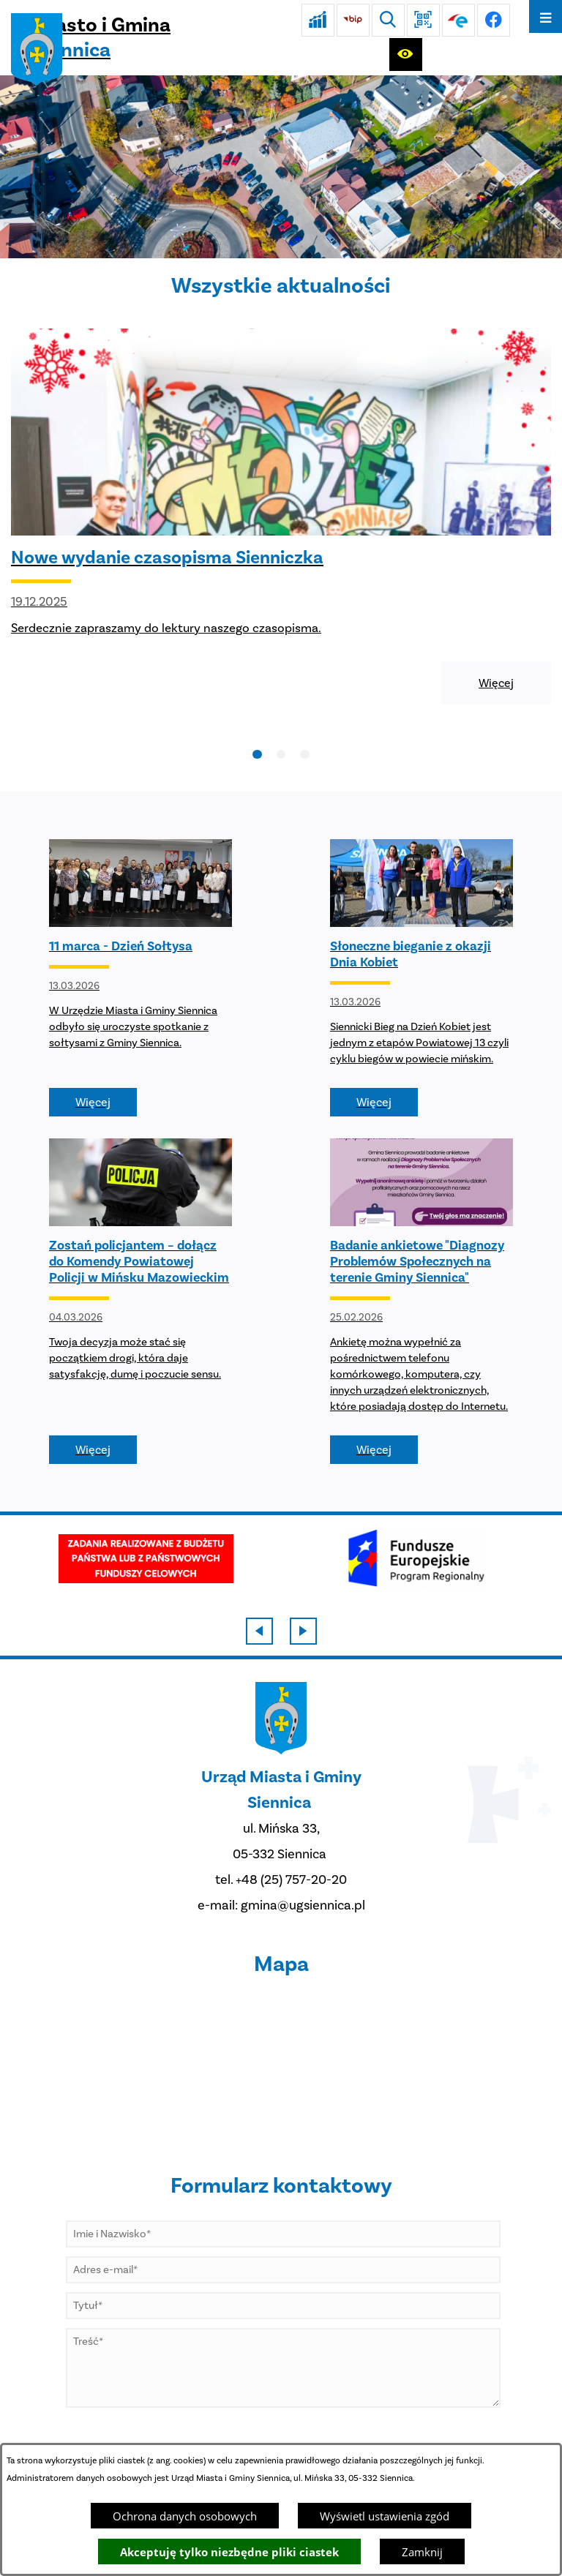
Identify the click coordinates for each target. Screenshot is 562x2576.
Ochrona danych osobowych (185, 2516)
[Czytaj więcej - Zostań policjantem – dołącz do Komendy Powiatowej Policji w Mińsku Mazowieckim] (140, 1301)
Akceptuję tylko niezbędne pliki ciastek (229, 2552)
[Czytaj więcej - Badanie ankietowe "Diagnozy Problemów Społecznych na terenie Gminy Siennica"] (421, 1301)
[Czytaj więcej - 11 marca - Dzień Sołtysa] (140, 977)
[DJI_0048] (281, 166)
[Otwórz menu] (545, 16)
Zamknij (422, 2552)
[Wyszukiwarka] (388, 20)
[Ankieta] (317, 20)
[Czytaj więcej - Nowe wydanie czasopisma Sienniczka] (281, 516)
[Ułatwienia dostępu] (405, 54)
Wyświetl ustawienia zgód (384, 2516)
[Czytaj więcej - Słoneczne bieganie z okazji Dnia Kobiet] (421, 977)
